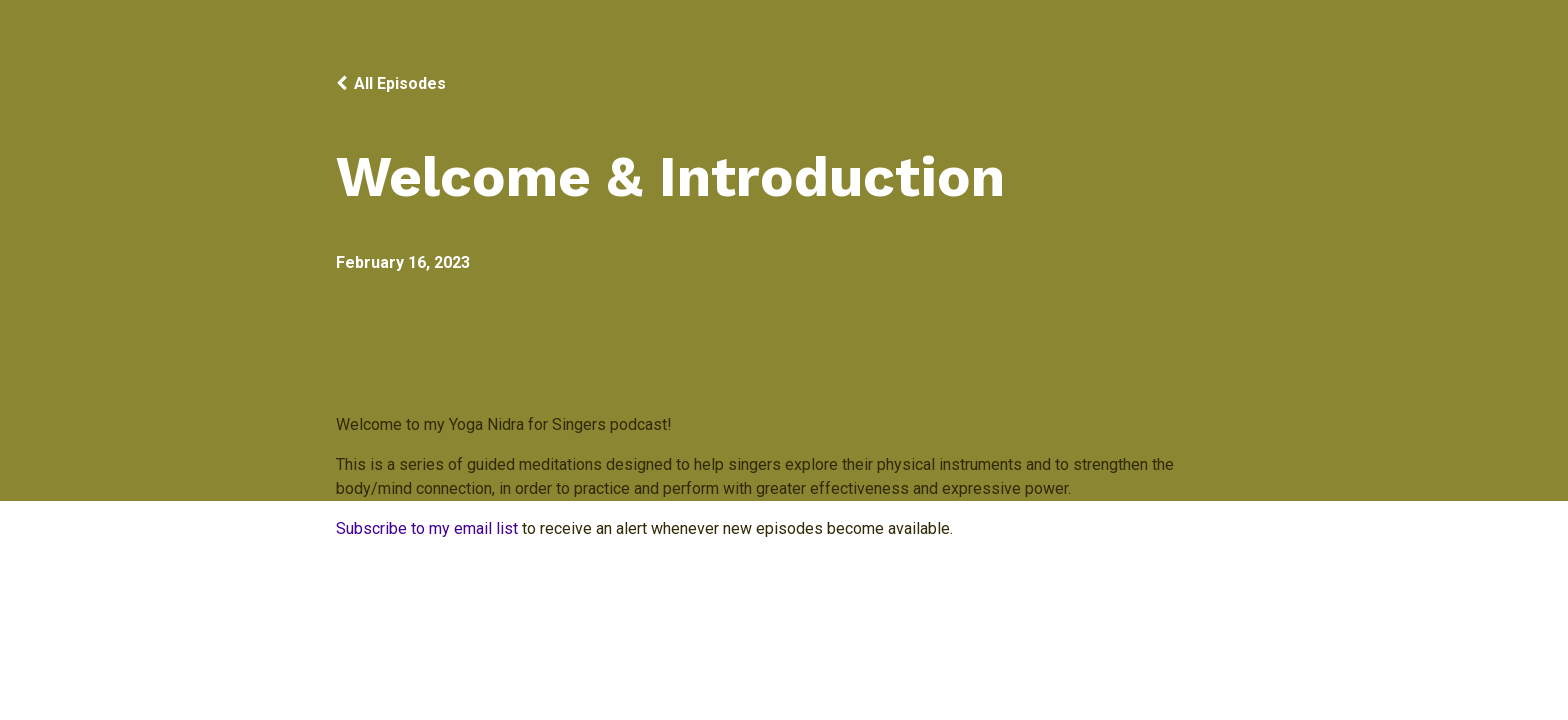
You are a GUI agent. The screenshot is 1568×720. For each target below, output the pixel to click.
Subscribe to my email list (427, 528)
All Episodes (400, 83)
